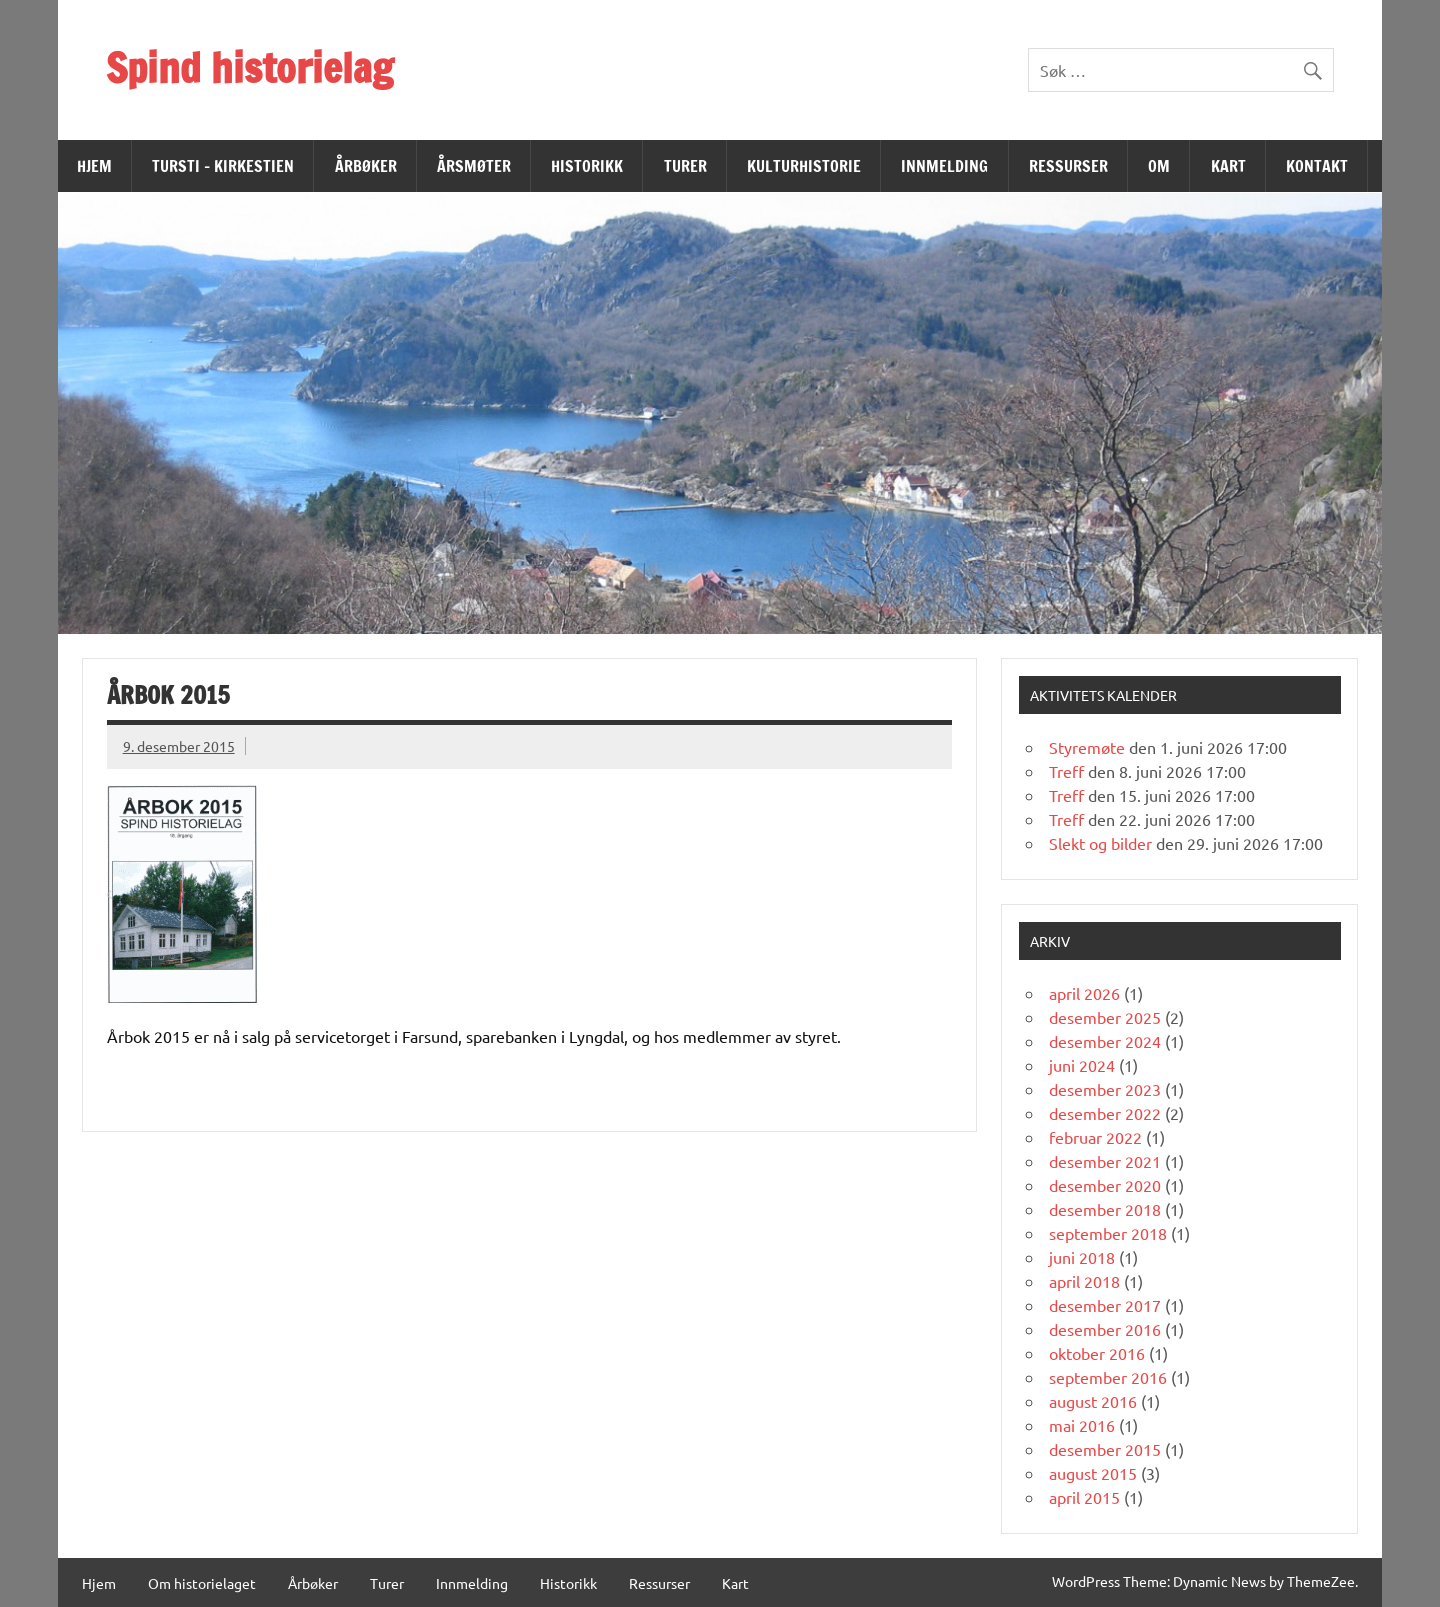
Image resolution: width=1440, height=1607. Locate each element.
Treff (1066, 771)
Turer (685, 166)
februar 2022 (1095, 1137)
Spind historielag (249, 67)
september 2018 (1108, 1233)
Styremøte (1087, 747)
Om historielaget (202, 1583)
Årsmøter (474, 166)
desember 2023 (1105, 1089)
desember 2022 (1105, 1113)
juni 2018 (1082, 1257)
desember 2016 (1105, 1329)
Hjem (94, 166)
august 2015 (1093, 1473)
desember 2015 (1105, 1449)
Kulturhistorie (804, 166)
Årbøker (366, 166)
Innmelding (944, 166)
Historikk (587, 166)
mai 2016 (1082, 1425)
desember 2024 (1105, 1041)
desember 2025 (1105, 1017)
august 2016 (1093, 1401)
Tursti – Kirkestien (223, 166)
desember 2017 (1105, 1305)
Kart (1228, 166)
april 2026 (1084, 993)
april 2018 (1084, 1281)
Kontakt (1317, 166)
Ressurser (1068, 166)
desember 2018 (1105, 1209)
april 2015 (1084, 1497)
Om (1159, 166)
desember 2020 (1105, 1185)
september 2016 (1108, 1377)
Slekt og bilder (1100, 843)
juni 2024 (1082, 1065)
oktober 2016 (1097, 1353)
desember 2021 (1105, 1161)
